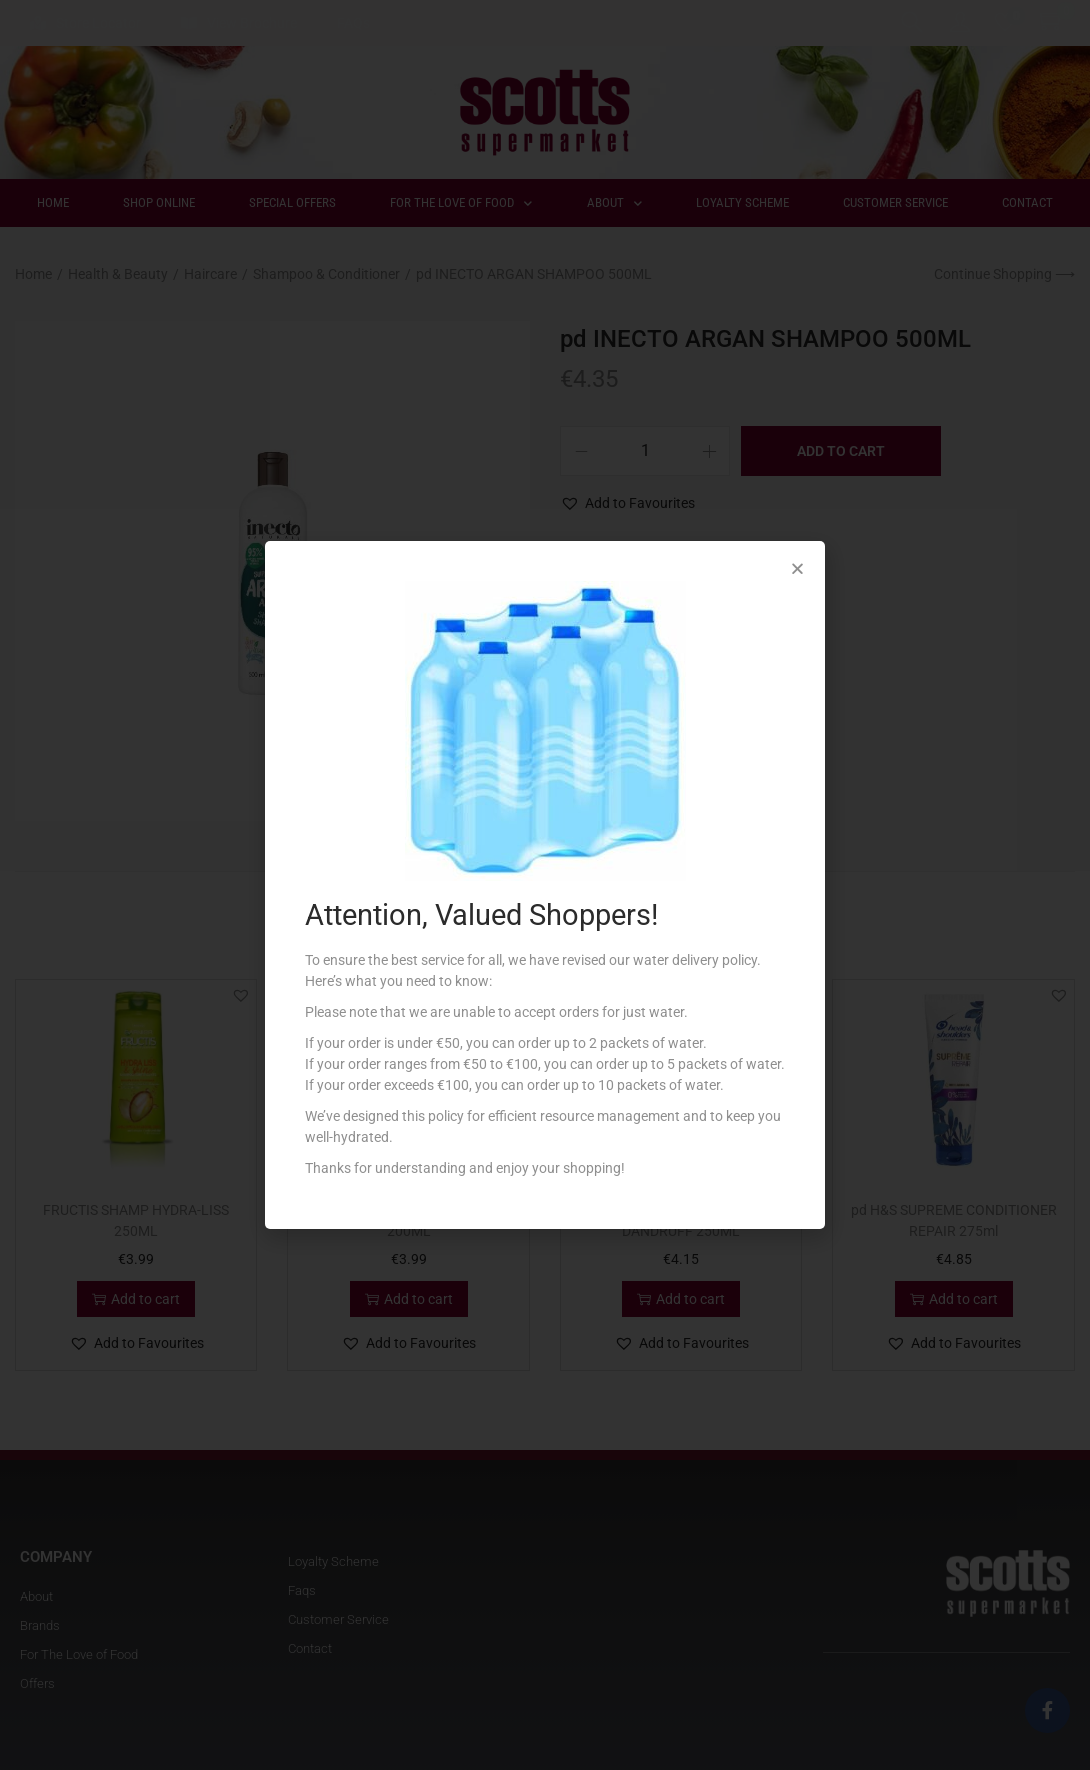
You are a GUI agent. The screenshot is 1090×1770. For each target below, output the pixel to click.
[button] (797, 568)
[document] (545, 885)
